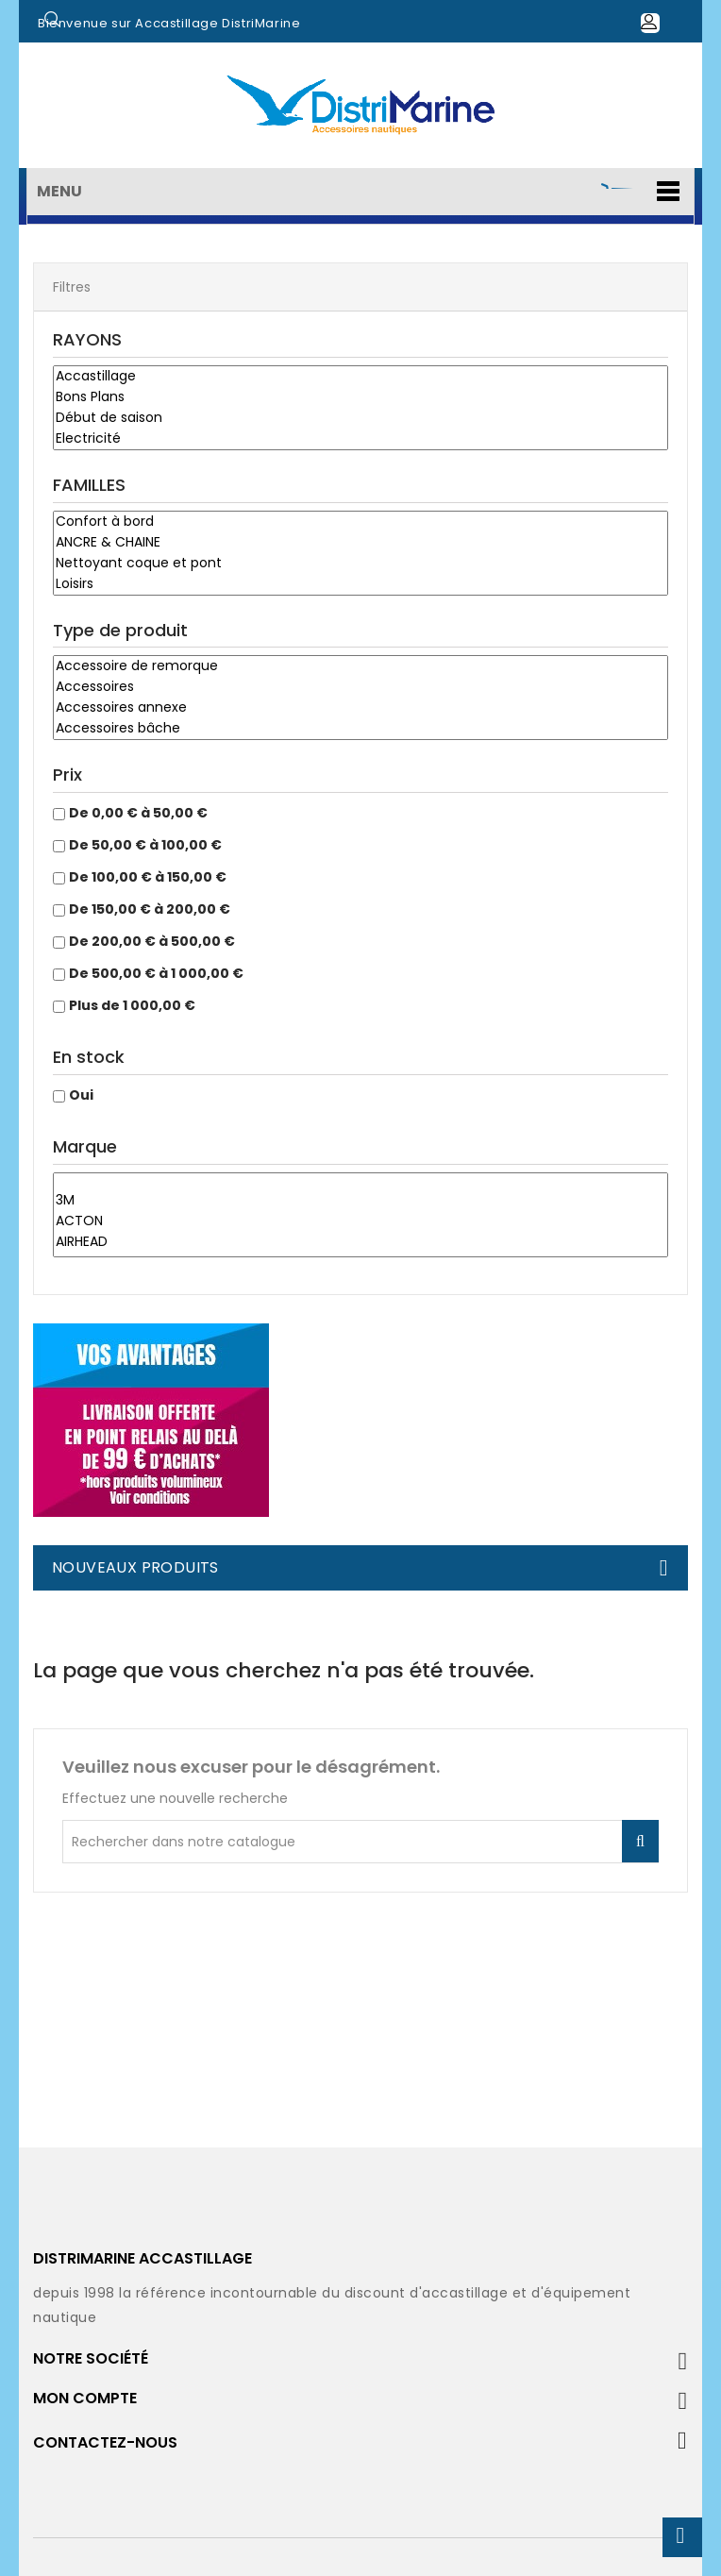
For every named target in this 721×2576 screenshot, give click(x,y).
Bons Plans (360, 397)
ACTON (360, 1221)
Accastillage (360, 376)
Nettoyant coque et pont (360, 563)
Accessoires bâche (360, 728)
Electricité (360, 439)
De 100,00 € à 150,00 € (147, 876)
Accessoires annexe (360, 708)
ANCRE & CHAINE (360, 542)
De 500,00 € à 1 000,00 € (156, 973)
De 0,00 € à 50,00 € (138, 812)
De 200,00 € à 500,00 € (152, 941)
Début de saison (360, 418)
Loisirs (360, 584)
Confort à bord (360, 522)
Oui (81, 1095)
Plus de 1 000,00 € (132, 1005)
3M (360, 1200)
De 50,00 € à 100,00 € (145, 844)
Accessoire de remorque (360, 666)
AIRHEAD (360, 1242)
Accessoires (360, 687)
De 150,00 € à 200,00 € (149, 909)
